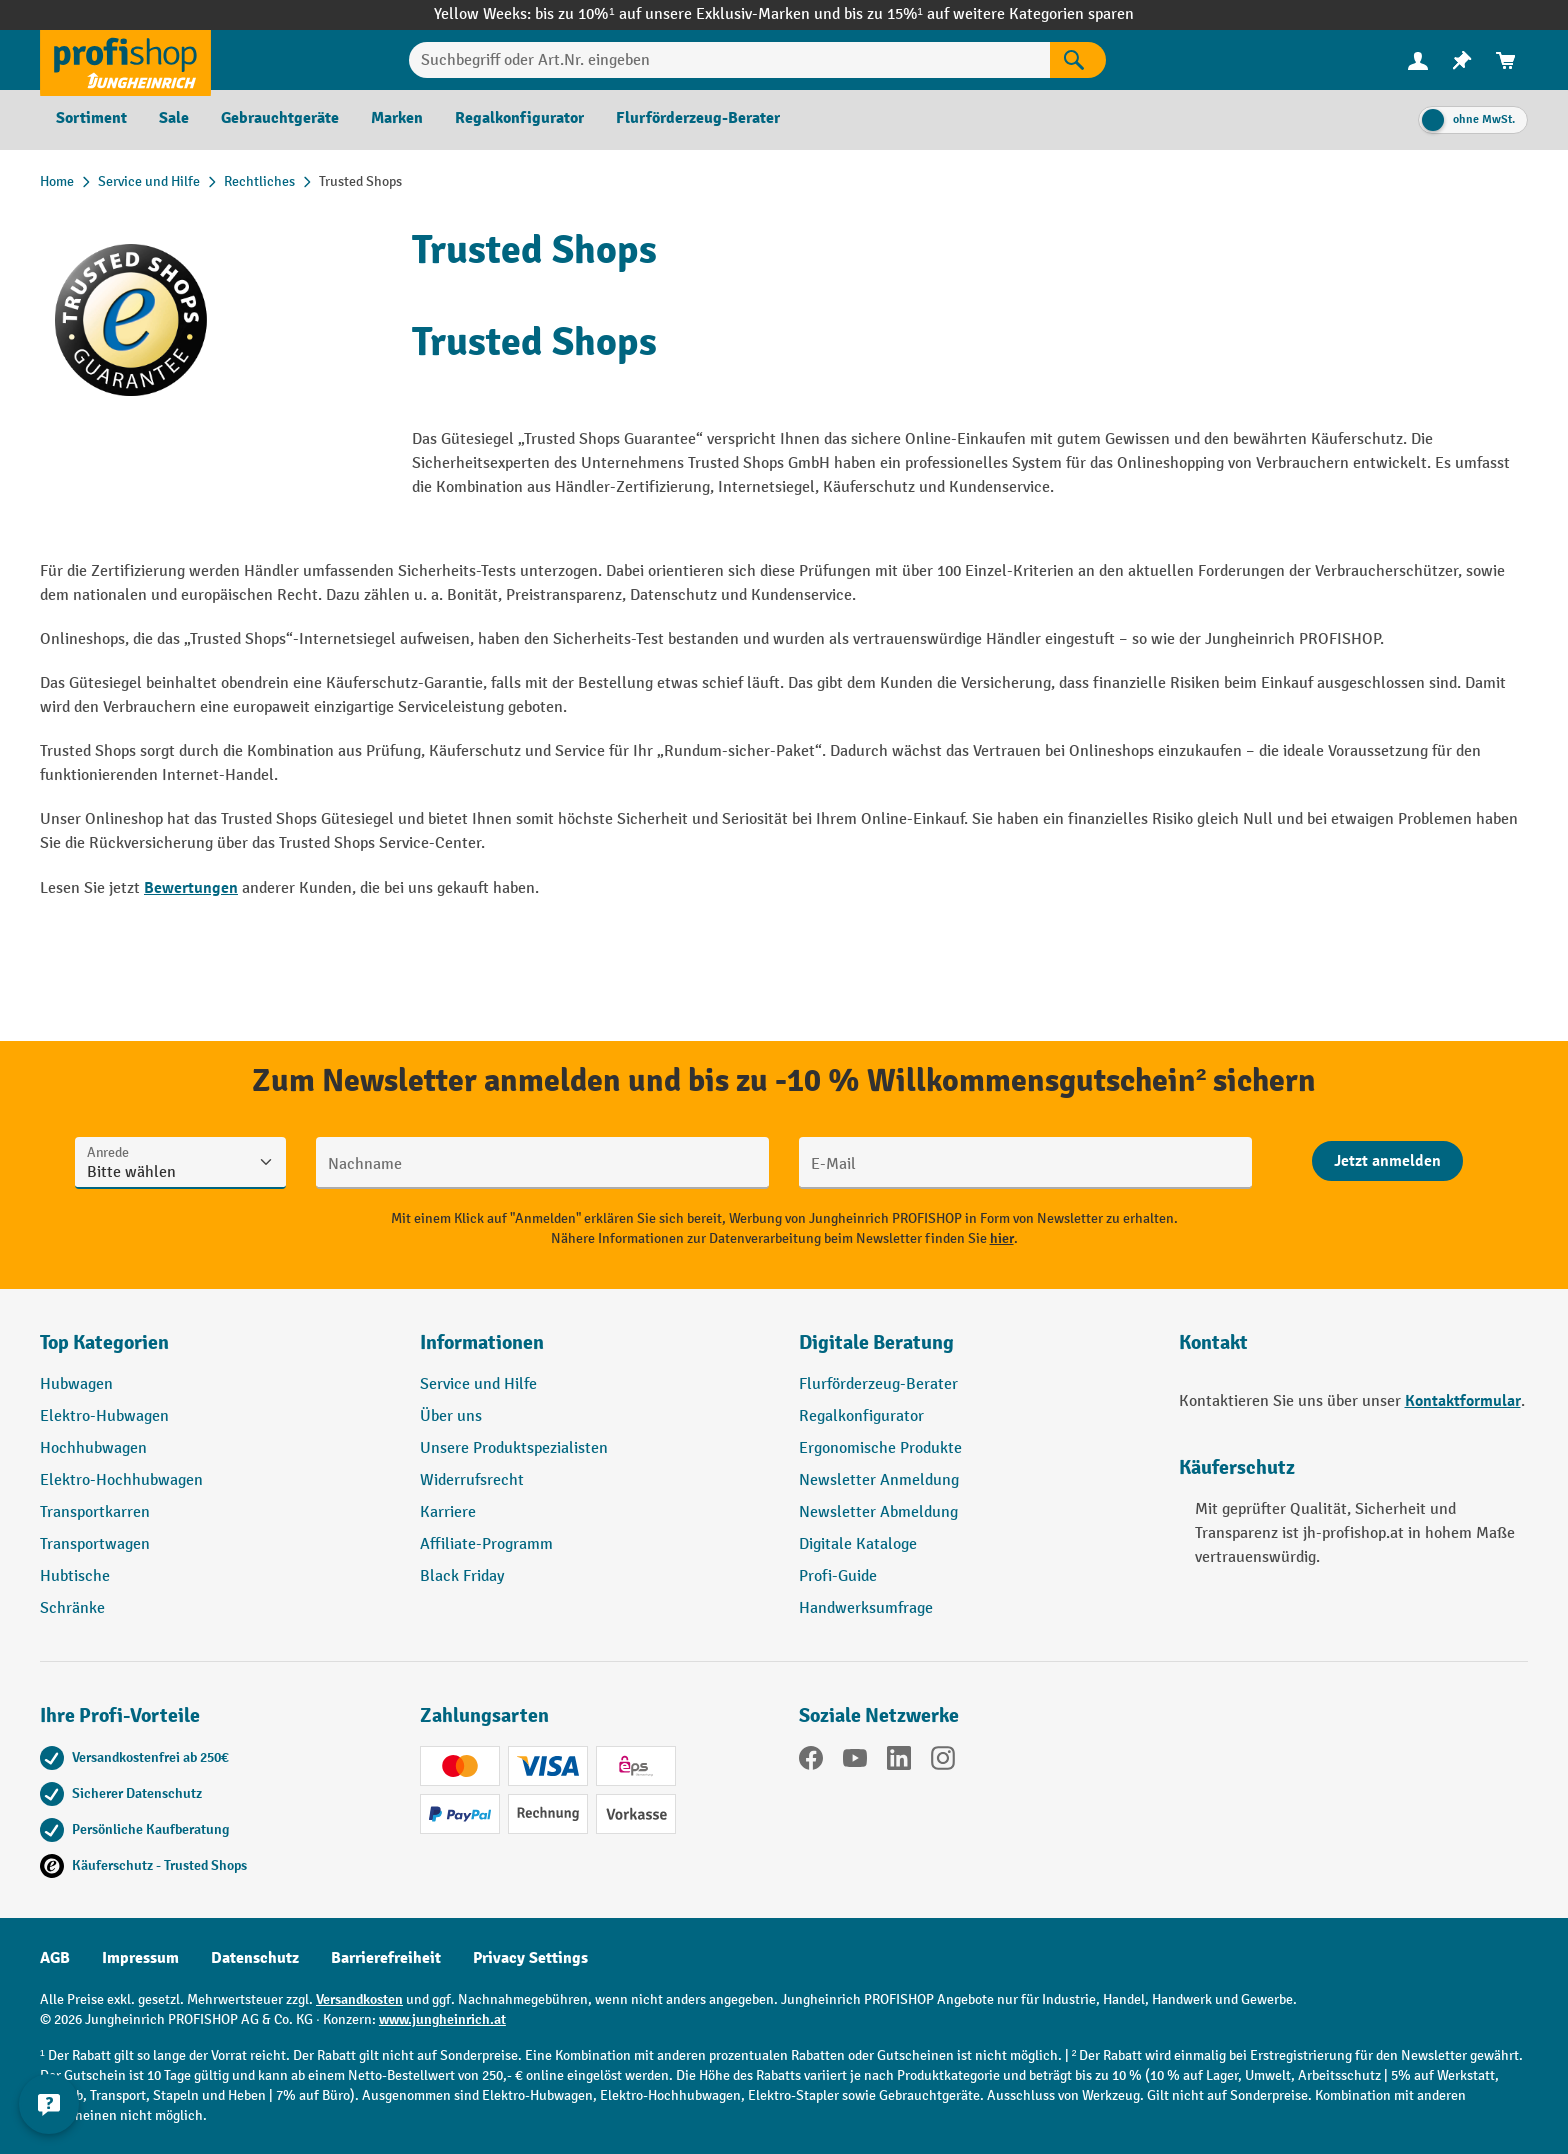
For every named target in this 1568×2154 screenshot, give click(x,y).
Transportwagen (95, 1544)
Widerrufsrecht (472, 1480)
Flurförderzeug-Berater (878, 1384)
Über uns (451, 1416)
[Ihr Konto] (1418, 60)
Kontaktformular (1463, 1401)
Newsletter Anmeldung (879, 1480)
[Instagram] (943, 1762)
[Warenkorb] (1506, 60)
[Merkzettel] (1462, 60)
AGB (55, 1958)
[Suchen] (1078, 60)
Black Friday (462, 1576)
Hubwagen (76, 1384)
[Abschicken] (1387, 1161)
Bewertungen (191, 888)
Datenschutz (255, 1958)
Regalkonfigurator (861, 1416)
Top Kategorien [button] (104, 1342)
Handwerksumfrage (866, 1608)
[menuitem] (1418, 60)
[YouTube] (855, 1762)
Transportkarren (95, 1512)
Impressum (140, 1958)
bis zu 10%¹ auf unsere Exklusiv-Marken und (689, 14)
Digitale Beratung (876, 1342)
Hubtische (75, 1576)
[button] (974, 1351)
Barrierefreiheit (386, 1958)
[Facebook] (811, 1762)
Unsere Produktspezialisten (514, 1448)
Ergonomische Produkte (880, 1448)
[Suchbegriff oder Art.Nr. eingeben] (729, 60)
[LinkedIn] (899, 1762)
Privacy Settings (530, 1958)
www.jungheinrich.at (442, 2019)
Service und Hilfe (478, 1384)
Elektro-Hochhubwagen (121, 1480)
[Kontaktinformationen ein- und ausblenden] (50, 2104)
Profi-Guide (838, 1576)
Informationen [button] (482, 1342)
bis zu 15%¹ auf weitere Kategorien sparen (989, 14)
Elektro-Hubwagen (104, 1416)
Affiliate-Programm (486, 1544)
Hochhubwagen (93, 1448)
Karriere (448, 1512)
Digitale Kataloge (858, 1544)
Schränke (72, 1608)
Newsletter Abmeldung (878, 1512)
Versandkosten (359, 1999)
